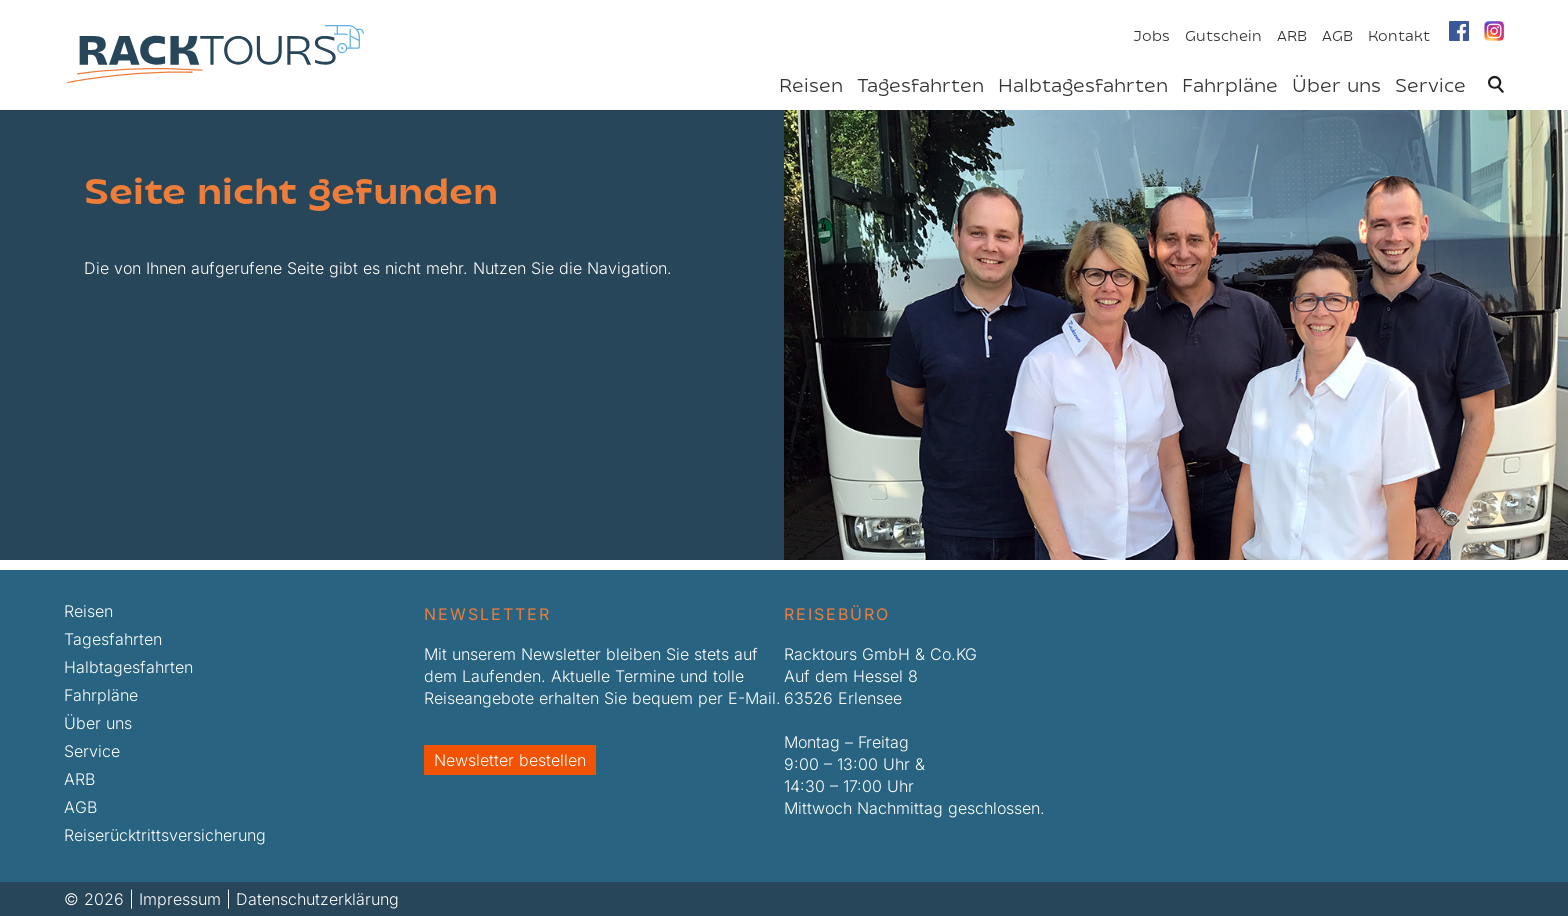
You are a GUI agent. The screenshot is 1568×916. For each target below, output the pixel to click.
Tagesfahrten (920, 87)
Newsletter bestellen (510, 760)
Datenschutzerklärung (317, 899)
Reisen (811, 87)
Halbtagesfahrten (1083, 87)
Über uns (1336, 87)
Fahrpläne (1230, 87)
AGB (1337, 37)
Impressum (180, 899)
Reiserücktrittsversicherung (165, 835)
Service (1430, 87)
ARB (1292, 37)
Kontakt (1399, 37)
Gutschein (1223, 37)
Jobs (1151, 37)
